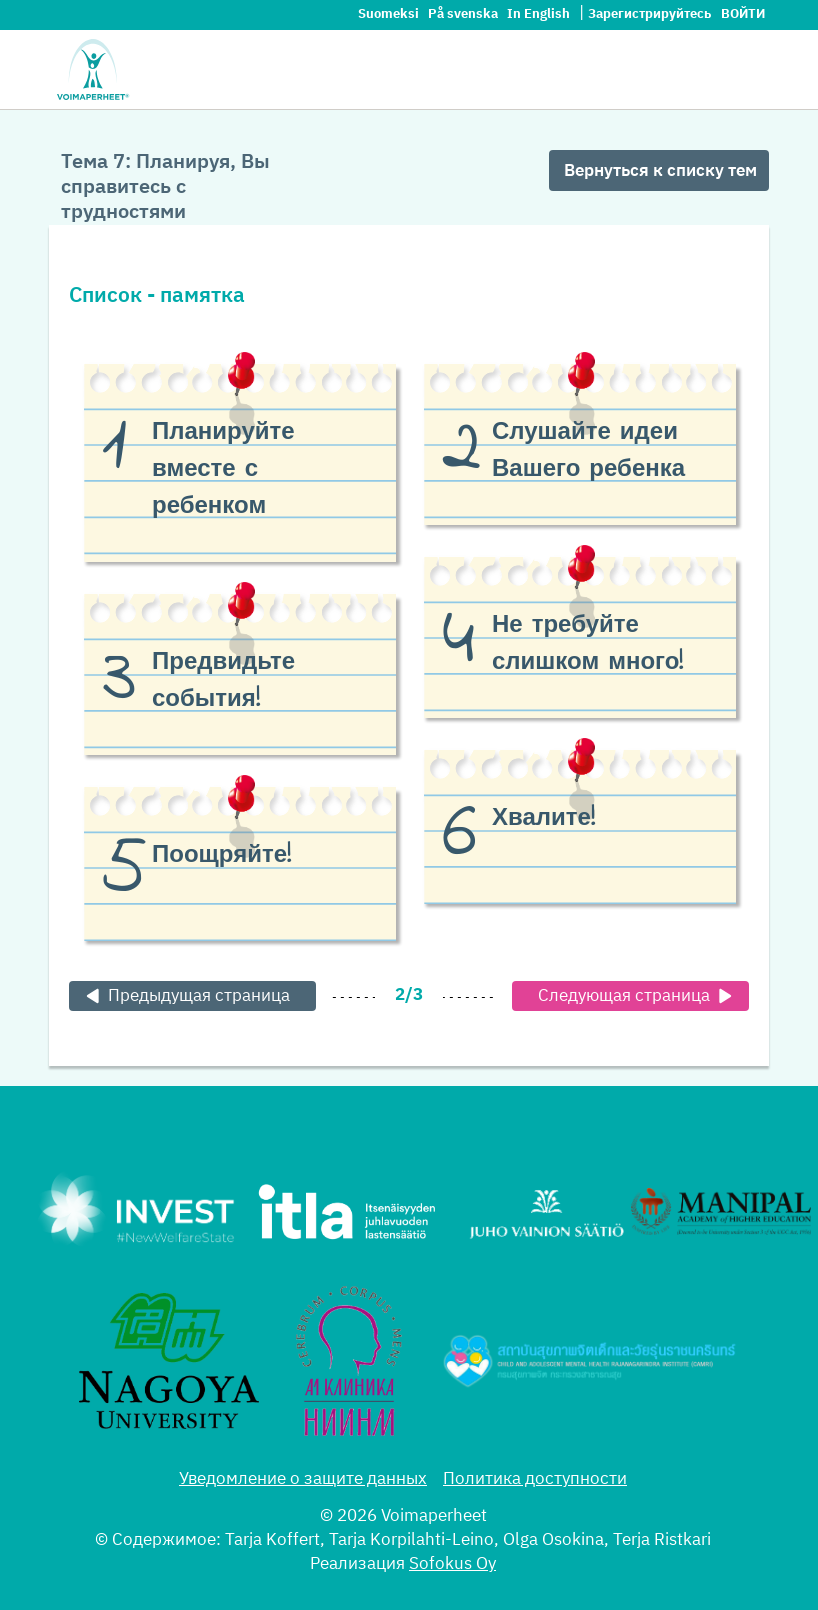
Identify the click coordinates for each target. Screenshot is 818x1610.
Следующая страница (638, 996)
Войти (743, 14)
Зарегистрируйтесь (649, 14)
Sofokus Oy (452, 1564)
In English (540, 14)
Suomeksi (390, 14)
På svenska (464, 14)
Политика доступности (535, 1479)
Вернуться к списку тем (660, 171)
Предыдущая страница (185, 996)
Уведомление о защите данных (303, 1479)
